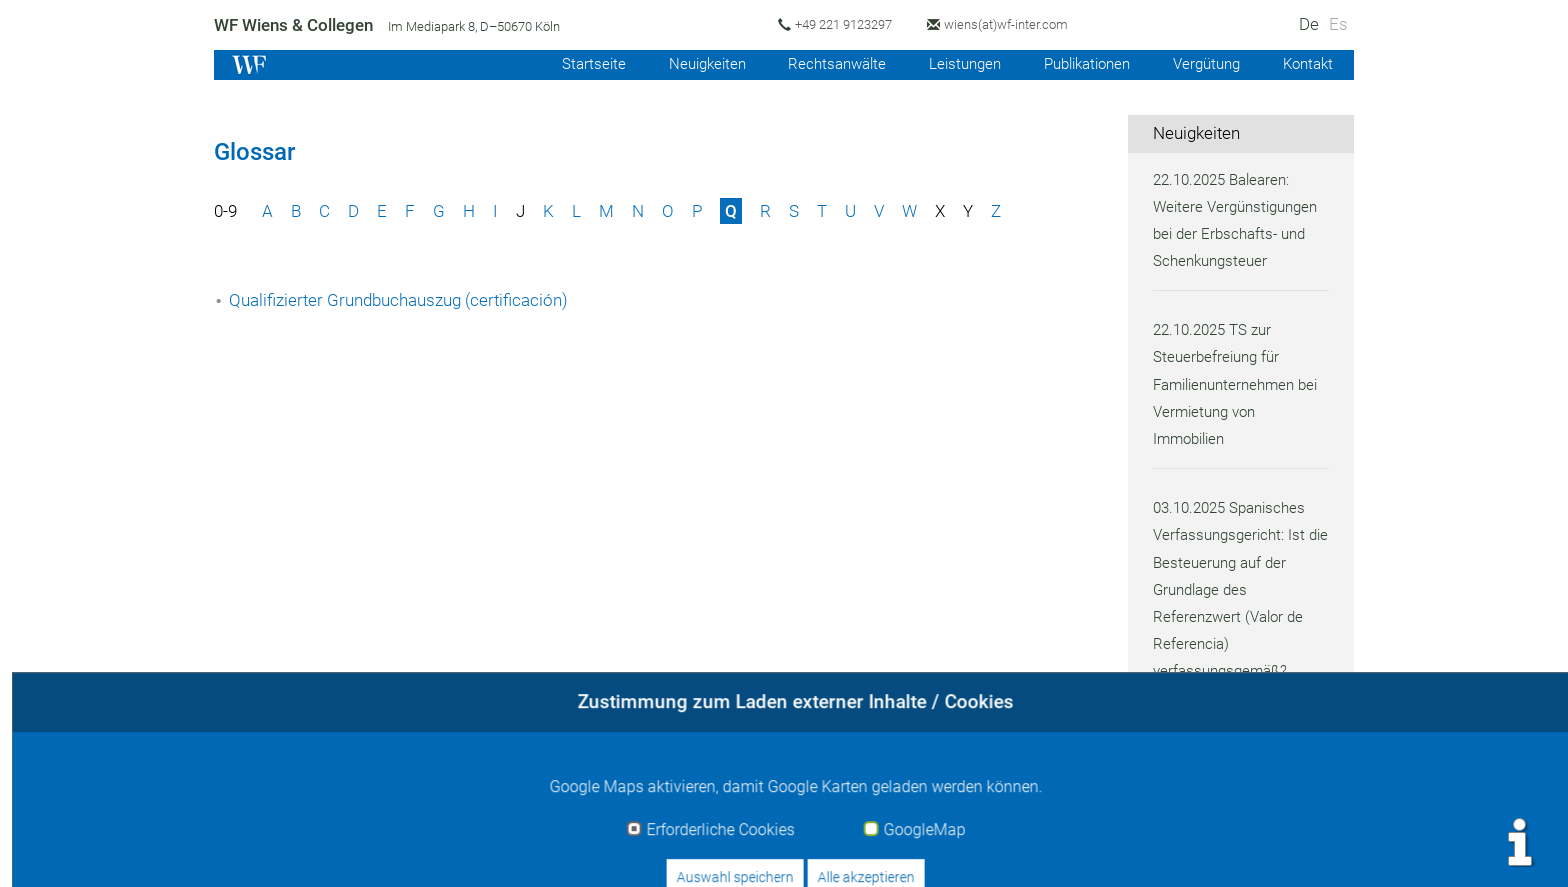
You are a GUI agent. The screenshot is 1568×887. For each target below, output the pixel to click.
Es (1339, 24)
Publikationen (1078, 64)
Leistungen (951, 64)
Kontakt (1306, 64)
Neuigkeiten (687, 64)
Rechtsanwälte (821, 64)
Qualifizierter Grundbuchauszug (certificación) (402, 300)
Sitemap (1322, 849)
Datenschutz (1220, 849)
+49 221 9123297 (848, 24)
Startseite (571, 64)
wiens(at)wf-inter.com (1014, 24)
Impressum (1023, 849)
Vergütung (1202, 64)
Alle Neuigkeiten (1224, 743)
